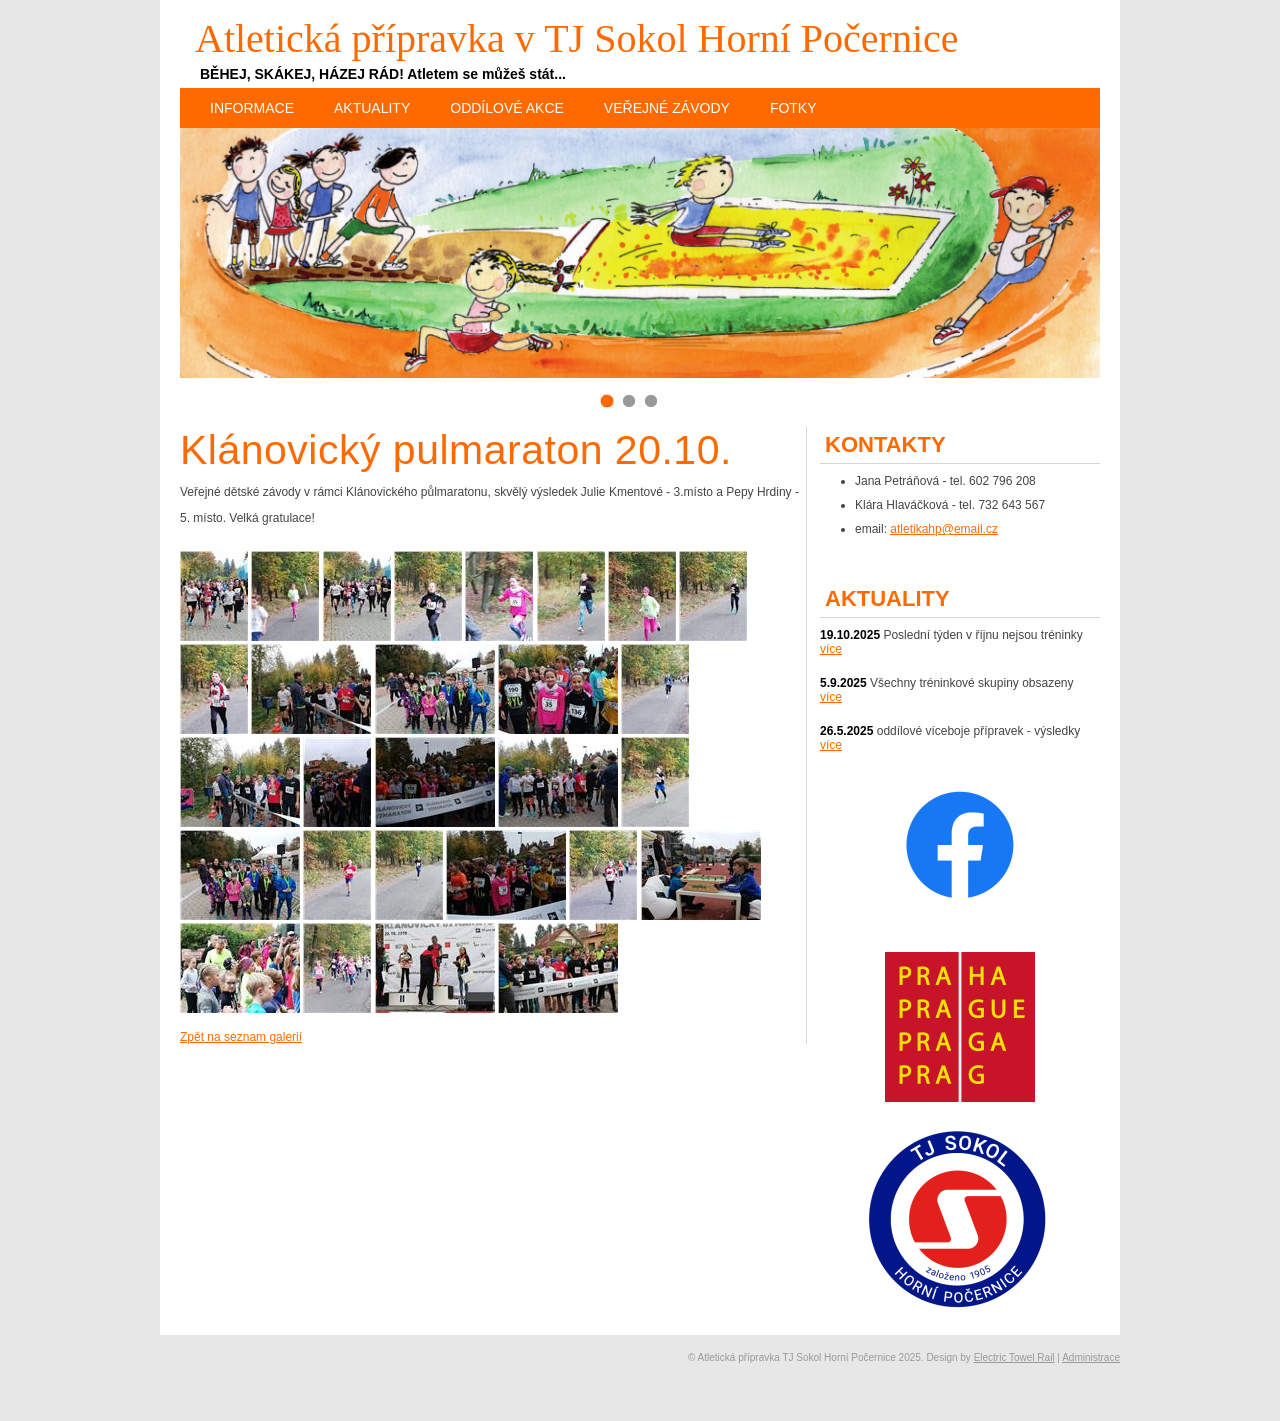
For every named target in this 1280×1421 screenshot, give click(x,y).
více (831, 649)
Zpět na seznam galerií (241, 1037)
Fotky (793, 108)
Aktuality (372, 108)
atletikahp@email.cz (944, 529)
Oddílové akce (507, 108)
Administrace (1091, 1357)
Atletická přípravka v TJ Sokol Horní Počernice (577, 38)
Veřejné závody (667, 108)
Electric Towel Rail (1014, 1357)
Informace (252, 108)
